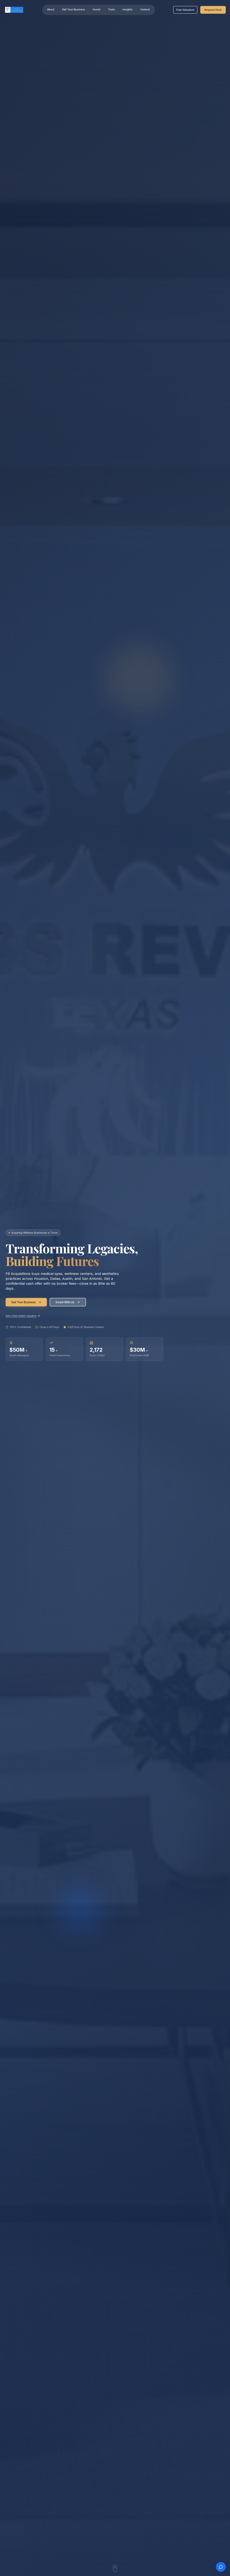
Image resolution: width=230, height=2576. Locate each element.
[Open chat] (221, 2567)
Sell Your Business (73, 9)
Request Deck (213, 9)
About (50, 9)
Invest (96, 9)
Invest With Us (68, 1302)
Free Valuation (185, 9)
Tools (111, 9)
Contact (145, 9)
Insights (128, 9)
